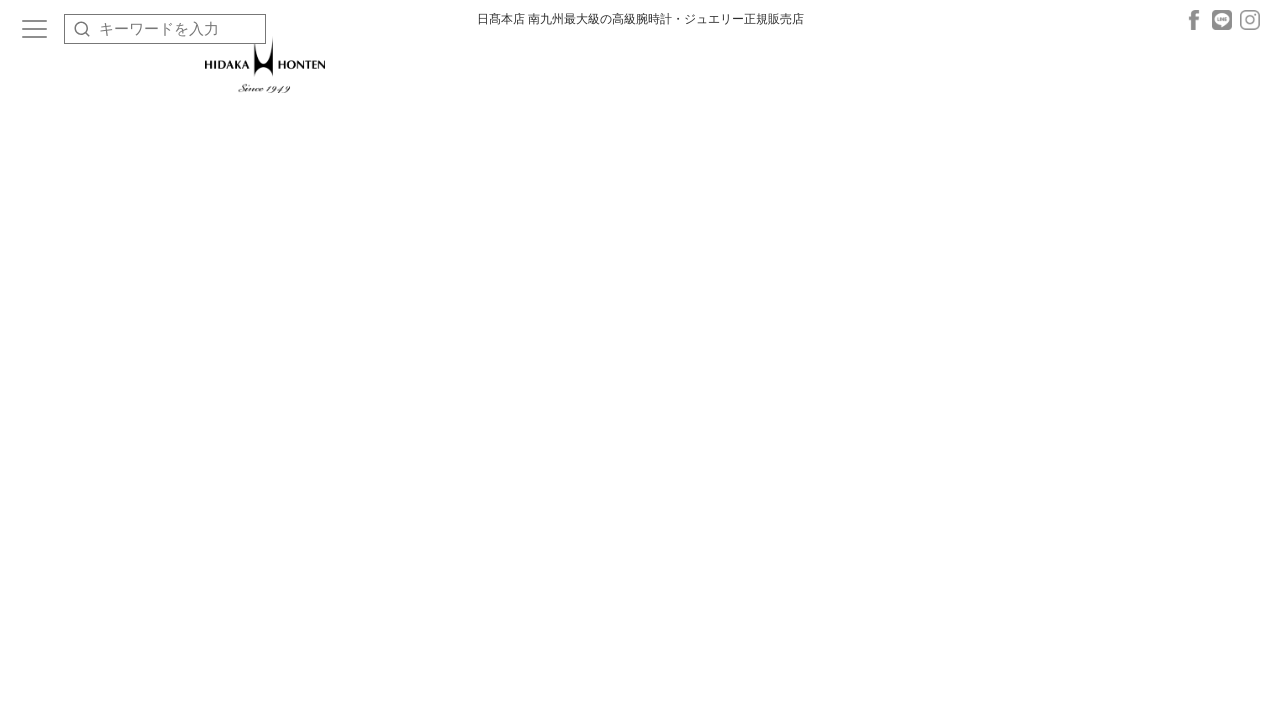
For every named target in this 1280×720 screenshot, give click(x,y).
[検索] (82, 29)
